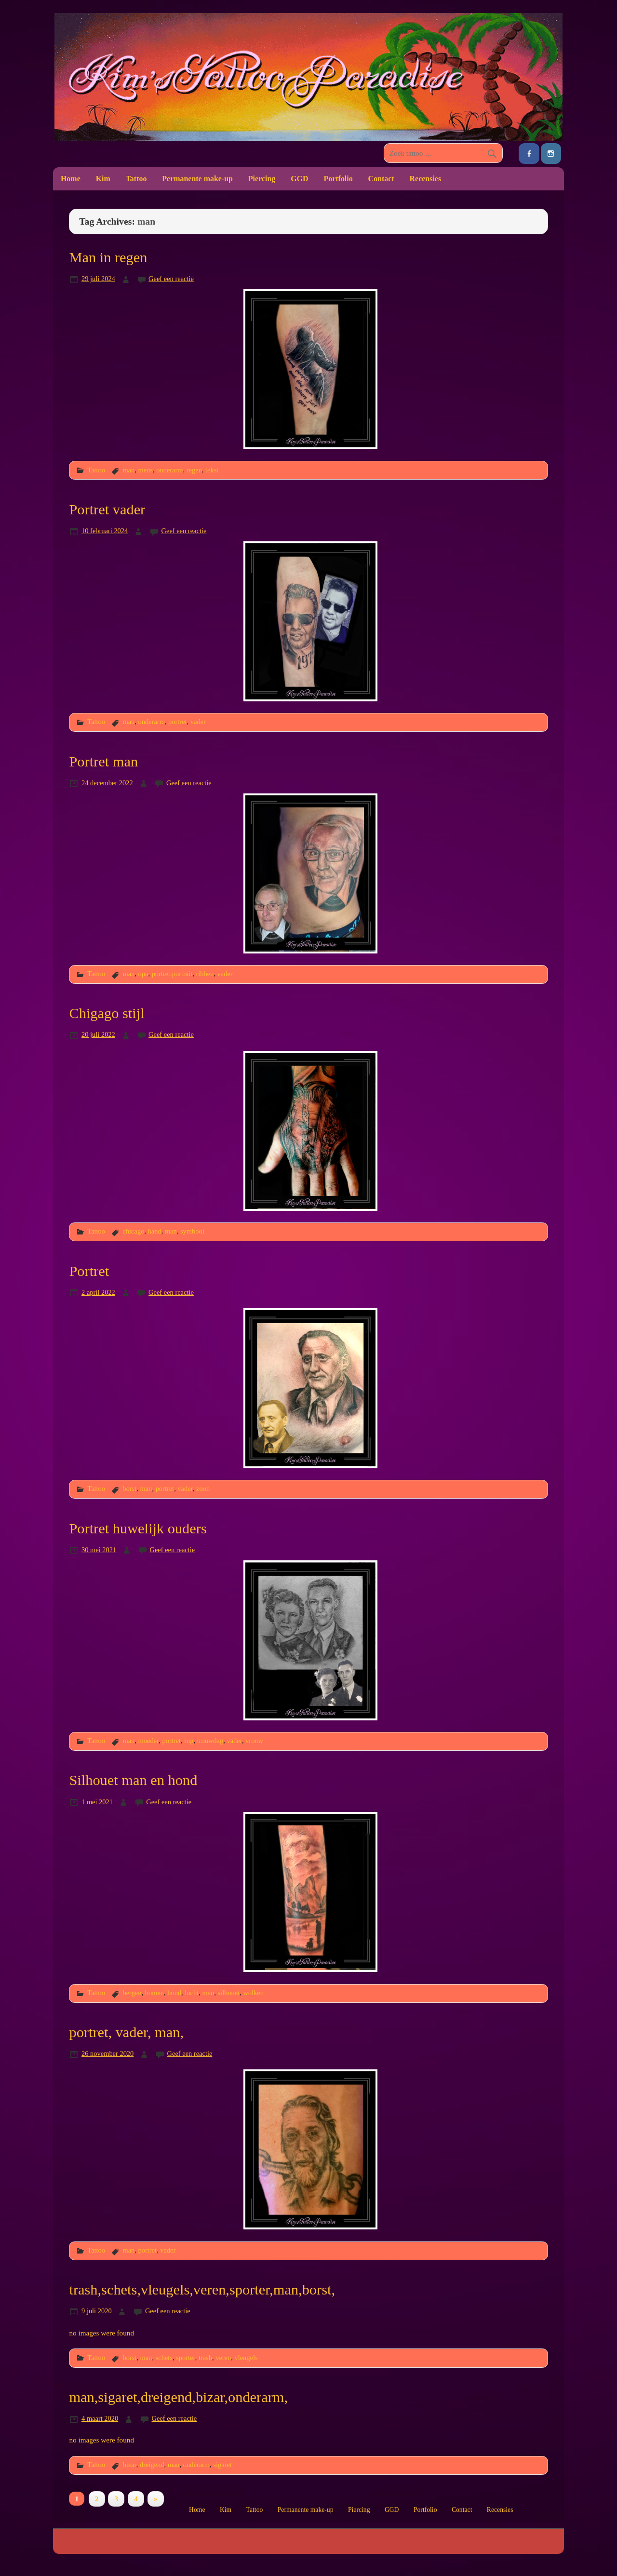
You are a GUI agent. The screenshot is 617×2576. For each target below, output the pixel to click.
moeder (148, 1740)
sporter (185, 2357)
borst (129, 1488)
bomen (154, 1993)
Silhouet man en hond (133, 1780)
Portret (89, 1271)
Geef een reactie (171, 278)
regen (194, 470)
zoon (203, 1488)
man (128, 470)
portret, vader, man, (126, 2032)
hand (154, 1231)
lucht (192, 1993)
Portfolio (337, 178)
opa (143, 974)
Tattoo (136, 178)
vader (198, 721)
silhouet (229, 1993)
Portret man (103, 761)
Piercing (261, 178)
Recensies (426, 178)
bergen (131, 1993)
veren (223, 2357)
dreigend (152, 2465)
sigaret (222, 2465)
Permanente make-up (197, 178)
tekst (211, 470)
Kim (103, 178)
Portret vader (107, 509)
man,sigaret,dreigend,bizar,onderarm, (178, 2397)
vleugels (245, 2357)
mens (145, 470)
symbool (192, 1231)
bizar (129, 2465)
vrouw (254, 1740)
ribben (205, 974)
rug (188, 1740)
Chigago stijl (106, 1013)
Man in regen (108, 257)
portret (177, 721)
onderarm (169, 470)
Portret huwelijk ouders (137, 1528)
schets (164, 2357)
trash (205, 2357)
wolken (253, 1993)
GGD (299, 178)
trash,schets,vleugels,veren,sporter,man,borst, (202, 2289)
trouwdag (210, 1740)
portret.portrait (172, 974)
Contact (381, 178)
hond (174, 1993)
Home (70, 178)
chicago (133, 1231)
